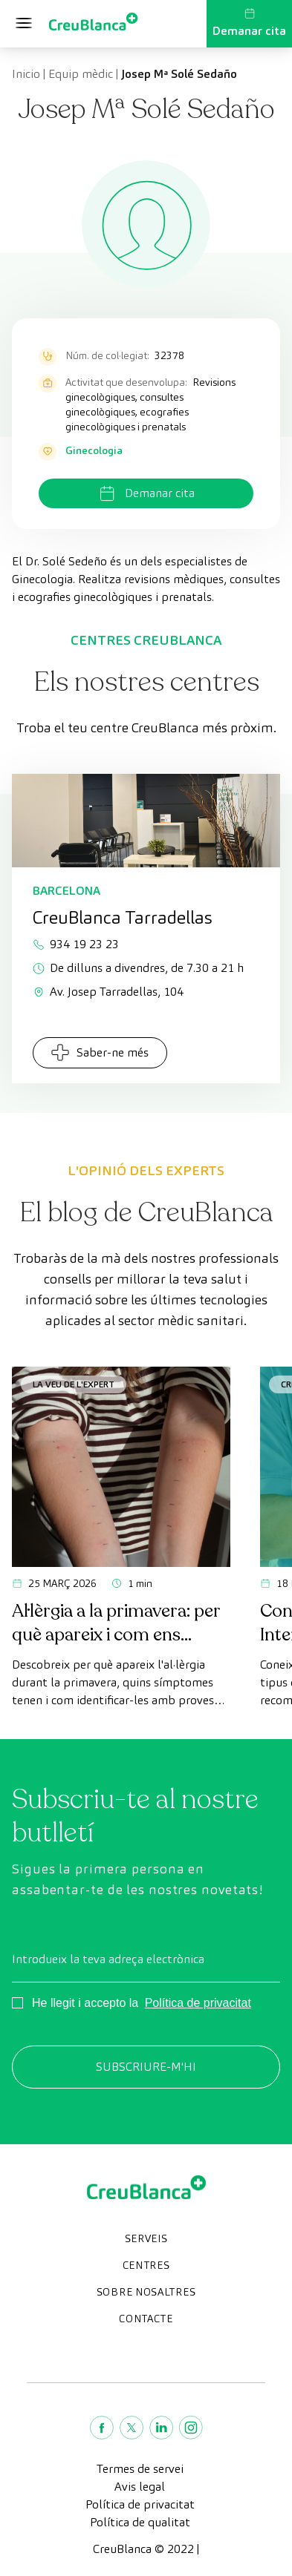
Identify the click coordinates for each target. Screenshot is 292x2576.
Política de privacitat (198, 2003)
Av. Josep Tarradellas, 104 (108, 991)
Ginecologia (94, 450)
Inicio (26, 74)
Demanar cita (249, 23)
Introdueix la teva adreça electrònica (108, 1959)
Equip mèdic (80, 74)
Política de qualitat (140, 2522)
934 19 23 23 (76, 944)
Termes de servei (140, 2469)
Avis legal (139, 2486)
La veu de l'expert (73, 1384)
